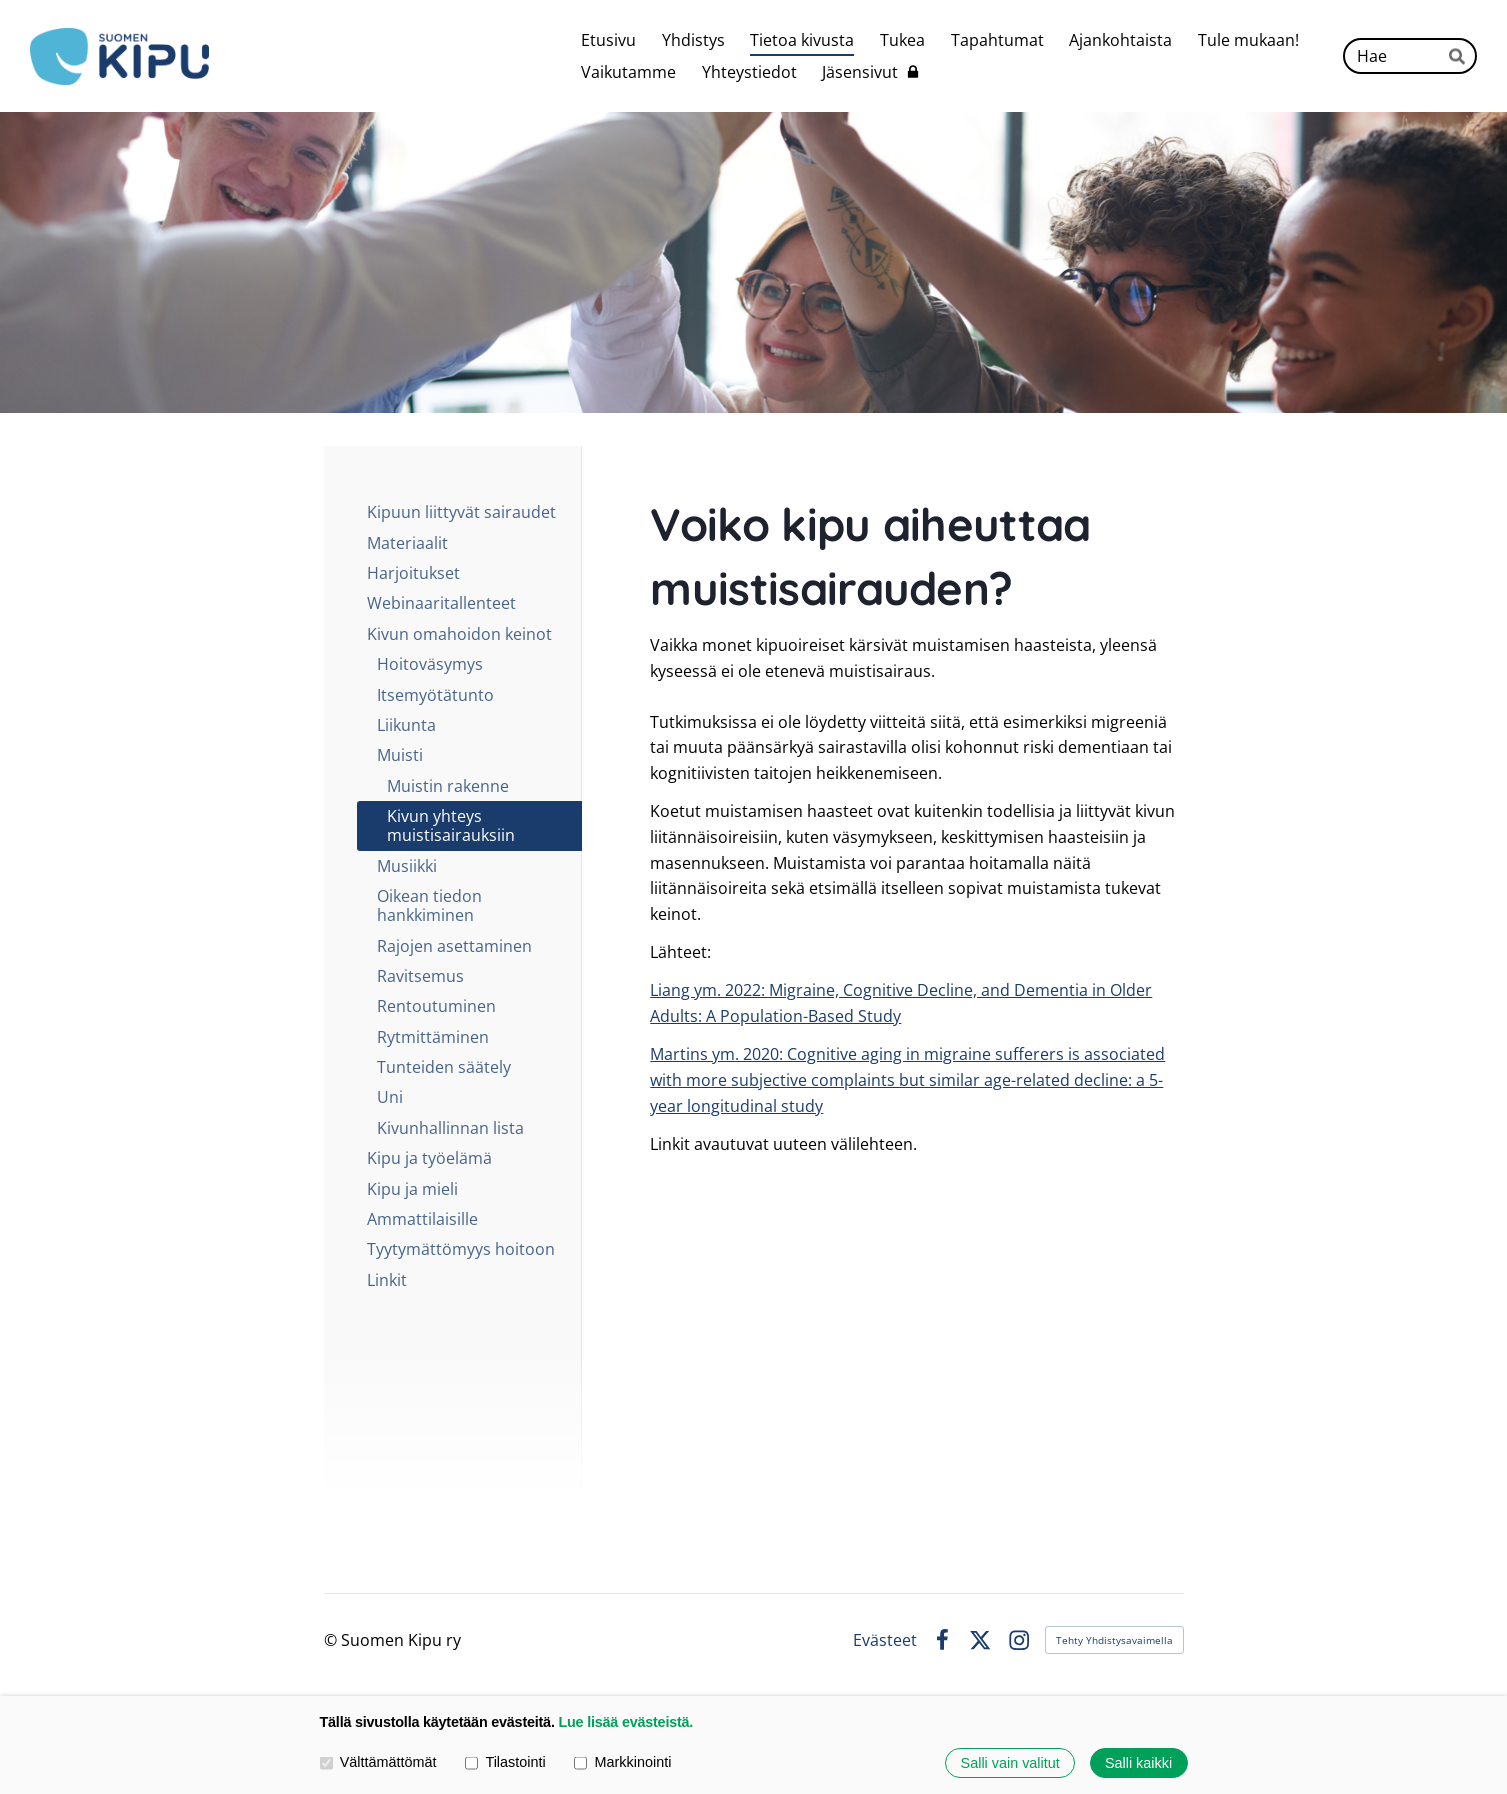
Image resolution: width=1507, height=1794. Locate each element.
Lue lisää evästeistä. (625, 1722)
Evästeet (885, 1640)
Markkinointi (622, 1763)
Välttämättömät (378, 1763)
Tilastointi (505, 1763)
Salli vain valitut (1010, 1763)
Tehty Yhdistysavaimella (1114, 1640)
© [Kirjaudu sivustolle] (332, 1640)
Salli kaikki (1138, 1763)
